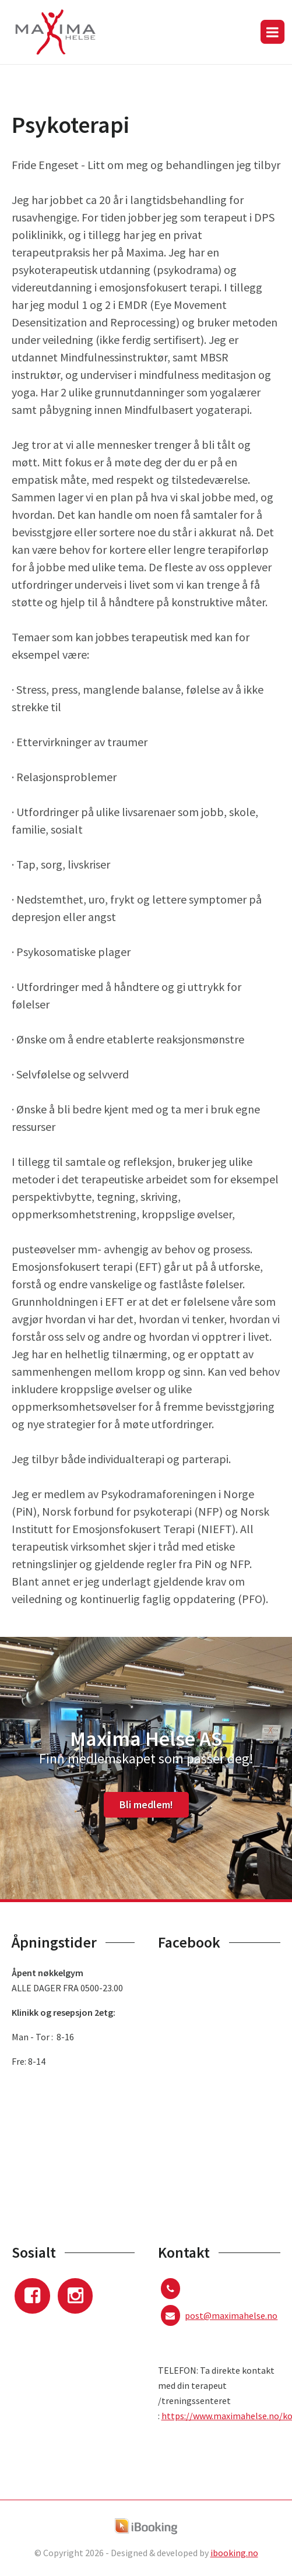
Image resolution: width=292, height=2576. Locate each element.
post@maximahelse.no (231, 2315)
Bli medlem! (146, 1804)
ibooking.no (234, 2553)
